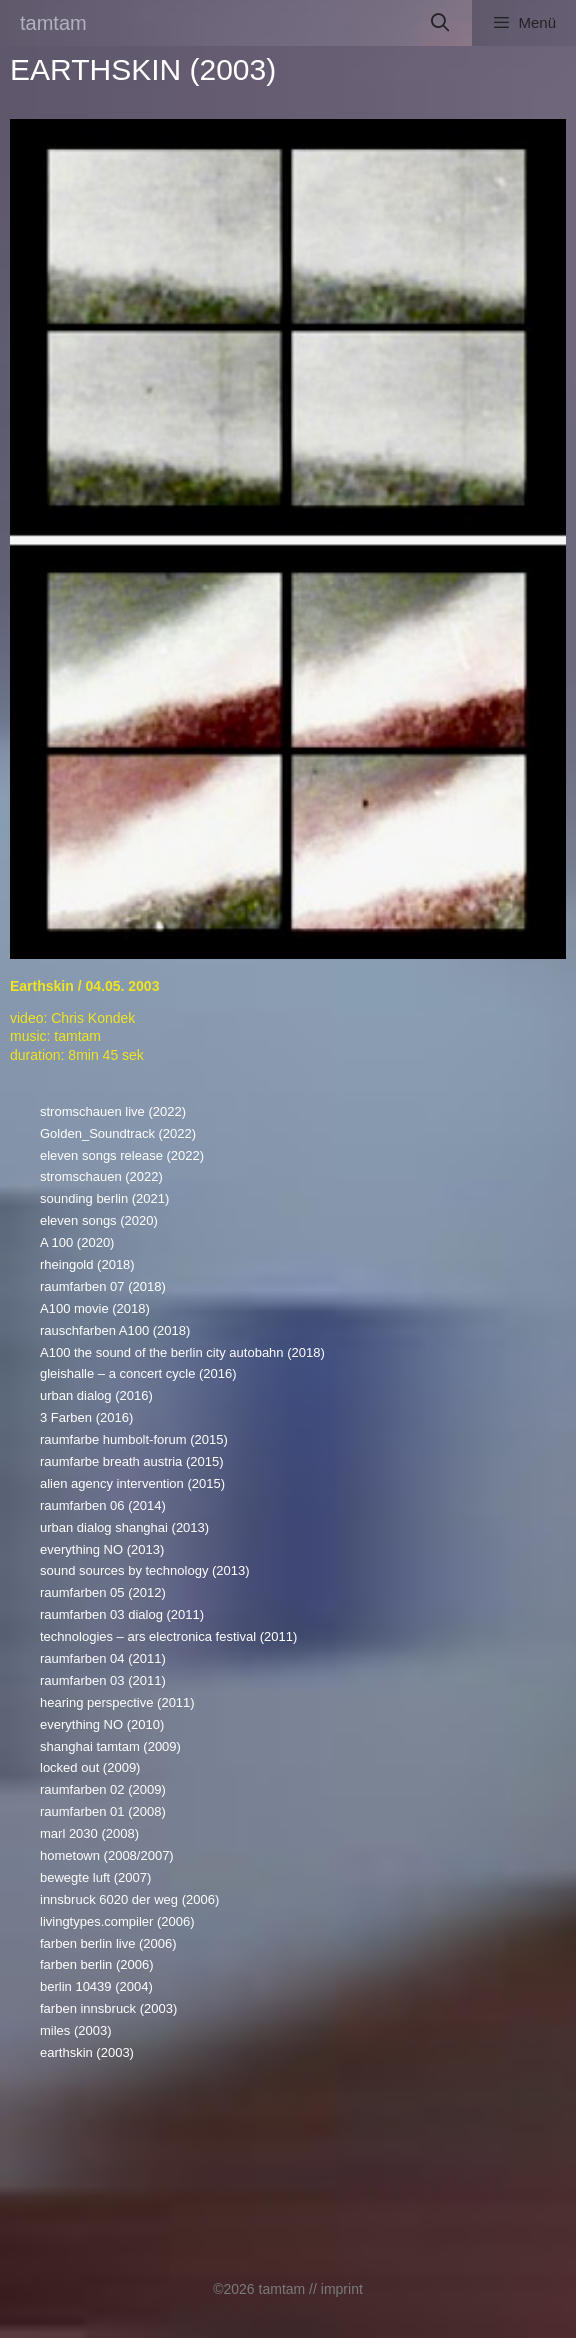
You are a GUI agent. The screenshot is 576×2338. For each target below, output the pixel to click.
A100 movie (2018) (95, 1308)
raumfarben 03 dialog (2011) (122, 1614)
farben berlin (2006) (96, 1964)
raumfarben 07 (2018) (103, 1286)
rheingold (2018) (87, 1264)
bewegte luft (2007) (95, 1877)
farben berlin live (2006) (108, 1943)
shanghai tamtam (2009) (110, 1746)
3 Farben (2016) (86, 1417)
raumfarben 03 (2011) (103, 1680)
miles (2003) (76, 2030)
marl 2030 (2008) (89, 1833)
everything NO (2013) (102, 1549)
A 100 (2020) (77, 1242)
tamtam (53, 23)
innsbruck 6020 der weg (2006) (129, 1899)
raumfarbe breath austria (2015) (132, 1461)
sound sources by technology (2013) (145, 1570)
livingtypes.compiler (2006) (117, 1921)
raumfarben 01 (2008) (103, 1811)
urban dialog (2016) (96, 1395)
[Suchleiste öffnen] (440, 23)
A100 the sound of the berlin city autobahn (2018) (182, 1352)
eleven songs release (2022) (122, 1155)
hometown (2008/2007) (107, 1855)
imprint (342, 2289)
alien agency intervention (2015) (132, 1483)
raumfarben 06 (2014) (103, 1505)
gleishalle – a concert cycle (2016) (138, 1373)
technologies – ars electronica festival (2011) (168, 1636)
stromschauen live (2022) (113, 1111)
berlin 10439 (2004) (96, 1986)
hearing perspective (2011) (117, 1702)
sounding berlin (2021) (104, 1198)
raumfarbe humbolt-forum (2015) (134, 1439)
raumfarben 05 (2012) (103, 1592)
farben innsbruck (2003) (108, 2008)
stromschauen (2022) (101, 1176)
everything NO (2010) (102, 1724)
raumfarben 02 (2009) (103, 1789)
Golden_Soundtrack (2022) (118, 1133)
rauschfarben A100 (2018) (115, 1330)
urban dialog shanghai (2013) (124, 1527)
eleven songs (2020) (99, 1220)
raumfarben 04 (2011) (103, 1658)
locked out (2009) (90, 1767)
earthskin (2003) (87, 2052)
